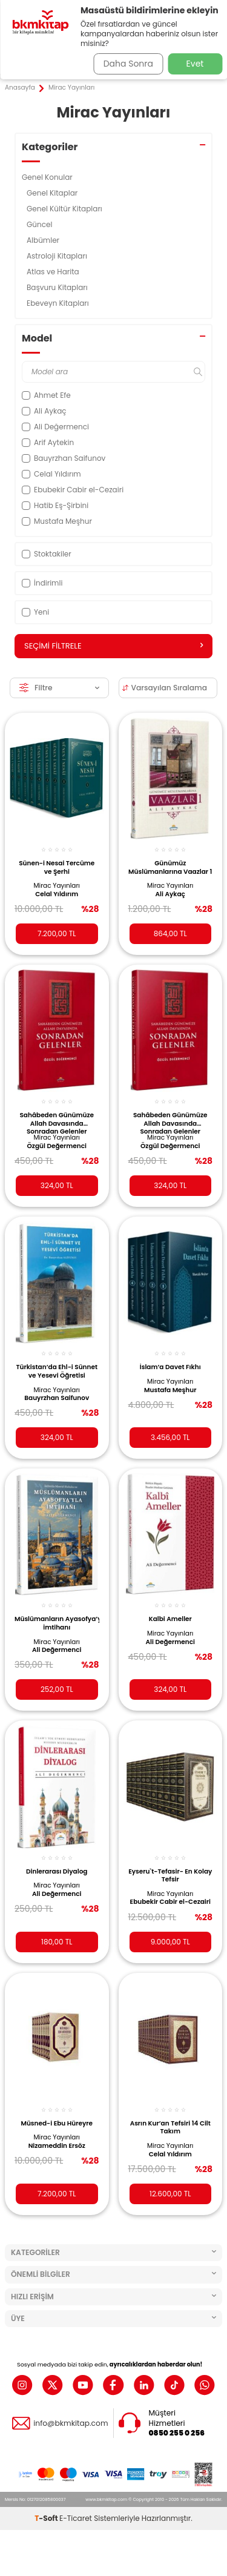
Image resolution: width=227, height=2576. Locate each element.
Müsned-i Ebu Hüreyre (57, 2123)
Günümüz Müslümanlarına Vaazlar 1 (170, 867)
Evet (195, 64)
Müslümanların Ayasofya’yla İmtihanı (57, 1623)
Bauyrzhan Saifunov (56, 1398)
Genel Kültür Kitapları (65, 208)
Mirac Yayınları (57, 886)
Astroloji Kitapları (58, 256)
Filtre (59, 687)
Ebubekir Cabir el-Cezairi (170, 1902)
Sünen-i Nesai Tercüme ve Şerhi (56, 867)
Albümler (44, 240)
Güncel (40, 224)
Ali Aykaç (170, 894)
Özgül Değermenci (57, 1146)
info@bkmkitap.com (70, 2423)
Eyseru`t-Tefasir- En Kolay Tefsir (170, 1875)
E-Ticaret (75, 2518)
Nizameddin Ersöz (56, 2146)
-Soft (47, 2518)
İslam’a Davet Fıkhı (170, 1367)
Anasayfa (20, 88)
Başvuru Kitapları (58, 287)
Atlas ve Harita (54, 271)
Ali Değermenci (56, 1650)
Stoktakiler (46, 554)
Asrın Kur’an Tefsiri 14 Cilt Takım (170, 2127)
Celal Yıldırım (56, 894)
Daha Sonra (128, 64)
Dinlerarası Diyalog (56, 1871)
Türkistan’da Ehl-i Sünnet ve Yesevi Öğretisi (56, 1371)
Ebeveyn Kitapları (59, 303)
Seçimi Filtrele (113, 646)
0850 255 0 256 (177, 2433)
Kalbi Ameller (170, 1618)
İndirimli (42, 583)
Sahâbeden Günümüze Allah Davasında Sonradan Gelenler (56, 1122)
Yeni (35, 612)
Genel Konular (48, 177)
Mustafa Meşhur (170, 1390)
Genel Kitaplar (53, 193)
